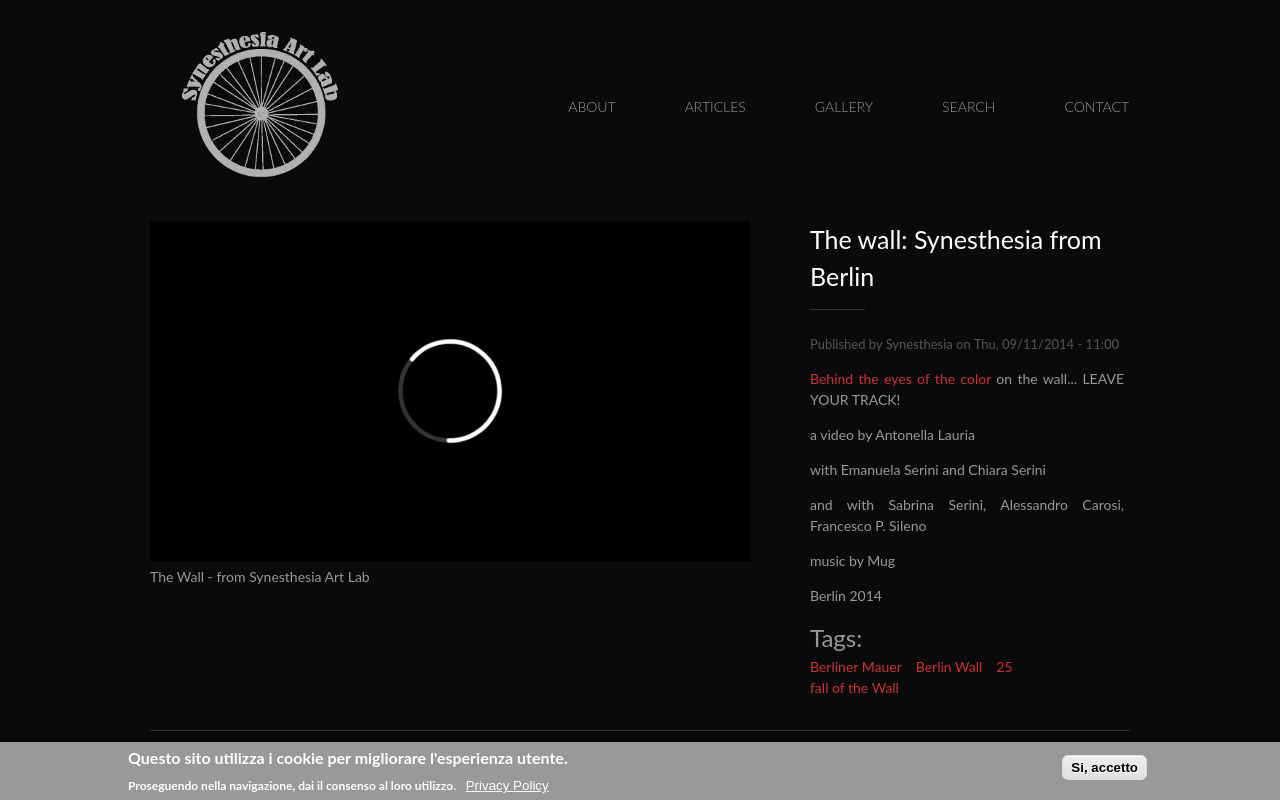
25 (1004, 666)
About (591, 106)
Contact (1096, 106)
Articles (715, 106)
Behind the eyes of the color (900, 378)
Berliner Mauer (856, 666)
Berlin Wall (949, 666)
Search (968, 106)
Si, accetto (1104, 768)
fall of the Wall (854, 687)
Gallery (844, 106)
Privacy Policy (507, 786)
